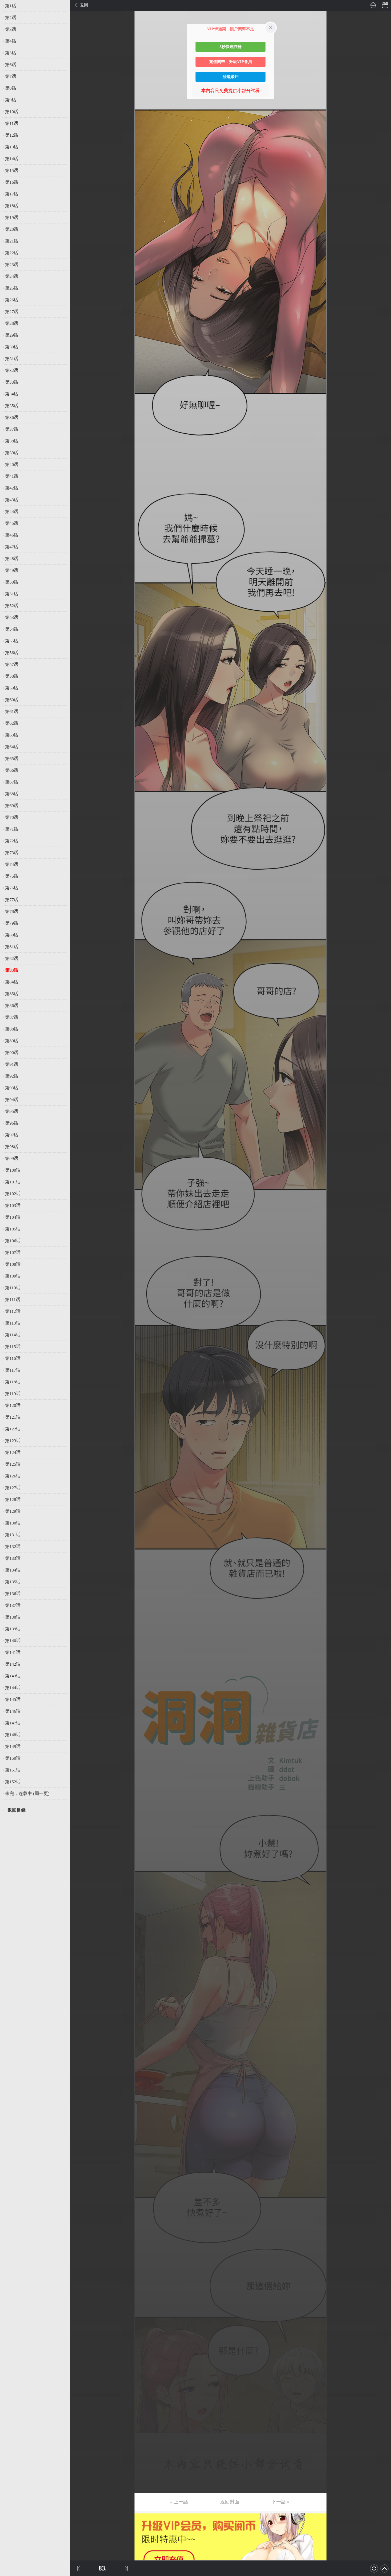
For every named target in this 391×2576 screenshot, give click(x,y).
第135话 (12, 1581)
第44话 (11, 511)
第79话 (11, 923)
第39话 (11, 452)
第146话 (12, 1711)
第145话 (12, 1699)
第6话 (10, 64)
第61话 (11, 711)
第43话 (11, 499)
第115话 (12, 1346)
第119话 (12, 1393)
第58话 (11, 676)
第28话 (11, 323)
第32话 (11, 370)
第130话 (12, 1522)
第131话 (12, 1534)
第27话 (11, 311)
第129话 (12, 1511)
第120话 (12, 1405)
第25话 (11, 288)
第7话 (10, 76)
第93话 (11, 1087)
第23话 (11, 264)
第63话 (11, 734)
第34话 (11, 393)
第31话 (11, 358)
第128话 (12, 1499)
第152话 (12, 1781)
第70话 (11, 817)
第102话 (12, 1193)
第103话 (12, 1205)
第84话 (11, 981)
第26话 (11, 299)
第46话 (11, 535)
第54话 (11, 629)
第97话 (11, 1134)
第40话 (11, 464)
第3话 (10, 29)
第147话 (12, 1722)
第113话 (12, 1323)
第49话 (11, 570)
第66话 (11, 770)
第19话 (11, 217)
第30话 (11, 346)
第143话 (12, 1675)
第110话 (12, 1287)
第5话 (10, 52)
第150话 (12, 1758)
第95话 (11, 1111)
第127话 (12, 1487)
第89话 (11, 1040)
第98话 (11, 1146)
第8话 (10, 88)
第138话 (12, 1617)
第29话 (11, 335)
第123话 (12, 1440)
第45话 (11, 523)
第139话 (12, 1628)
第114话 (12, 1334)
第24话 (11, 276)
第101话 (12, 1181)
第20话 (11, 229)
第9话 (10, 99)
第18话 (11, 205)
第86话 (11, 1005)
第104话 (12, 1217)
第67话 (11, 782)
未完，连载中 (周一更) (27, 1793)
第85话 (11, 993)
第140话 (12, 1640)
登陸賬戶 (230, 77)
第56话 (11, 652)
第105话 (12, 1228)
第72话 (11, 840)
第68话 (11, 793)
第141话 (12, 1652)
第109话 (12, 1275)
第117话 (12, 1370)
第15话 (11, 170)
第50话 (11, 582)
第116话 (12, 1358)
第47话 (11, 546)
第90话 (11, 1052)
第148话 (12, 1734)
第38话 (11, 440)
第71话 (11, 829)
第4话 (10, 41)
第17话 (11, 193)
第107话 (12, 1252)
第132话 (12, 1546)
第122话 (12, 1428)
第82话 (11, 958)
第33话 (11, 382)
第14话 (11, 158)
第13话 (11, 146)
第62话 (11, 723)
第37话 (11, 429)
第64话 (11, 746)
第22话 (11, 252)
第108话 (12, 1264)
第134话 (12, 1570)
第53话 (11, 617)
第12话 (11, 135)
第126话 (12, 1475)
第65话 (11, 758)
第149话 (12, 1746)
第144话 (12, 1687)
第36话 (11, 417)
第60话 (11, 699)
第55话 (11, 640)
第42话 (11, 487)
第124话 (12, 1452)
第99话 (11, 1158)
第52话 (11, 605)
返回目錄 (17, 1810)
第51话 (11, 593)
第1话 (10, 5)
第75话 (11, 876)
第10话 (11, 111)
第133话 (12, 1558)
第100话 (12, 1170)
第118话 (12, 1381)
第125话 (12, 1464)
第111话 (12, 1299)
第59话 (11, 687)
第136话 (12, 1593)
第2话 (10, 17)
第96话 (11, 1123)
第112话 (12, 1311)
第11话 (11, 123)
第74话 (11, 864)
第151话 (12, 1769)
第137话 (12, 1605)
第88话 (11, 1029)
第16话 (11, 182)
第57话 (11, 664)
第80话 (11, 934)
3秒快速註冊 (231, 47)
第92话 (11, 1076)
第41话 (11, 476)
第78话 (11, 911)
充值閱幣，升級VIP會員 (230, 62)
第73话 (11, 852)
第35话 (11, 405)
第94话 (11, 1099)
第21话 (11, 240)
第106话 (12, 1240)
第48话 (11, 558)
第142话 (12, 1664)
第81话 (11, 946)
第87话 (11, 1017)
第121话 (12, 1417)
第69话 (11, 805)
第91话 (11, 1064)
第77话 (11, 899)
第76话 (11, 887)
